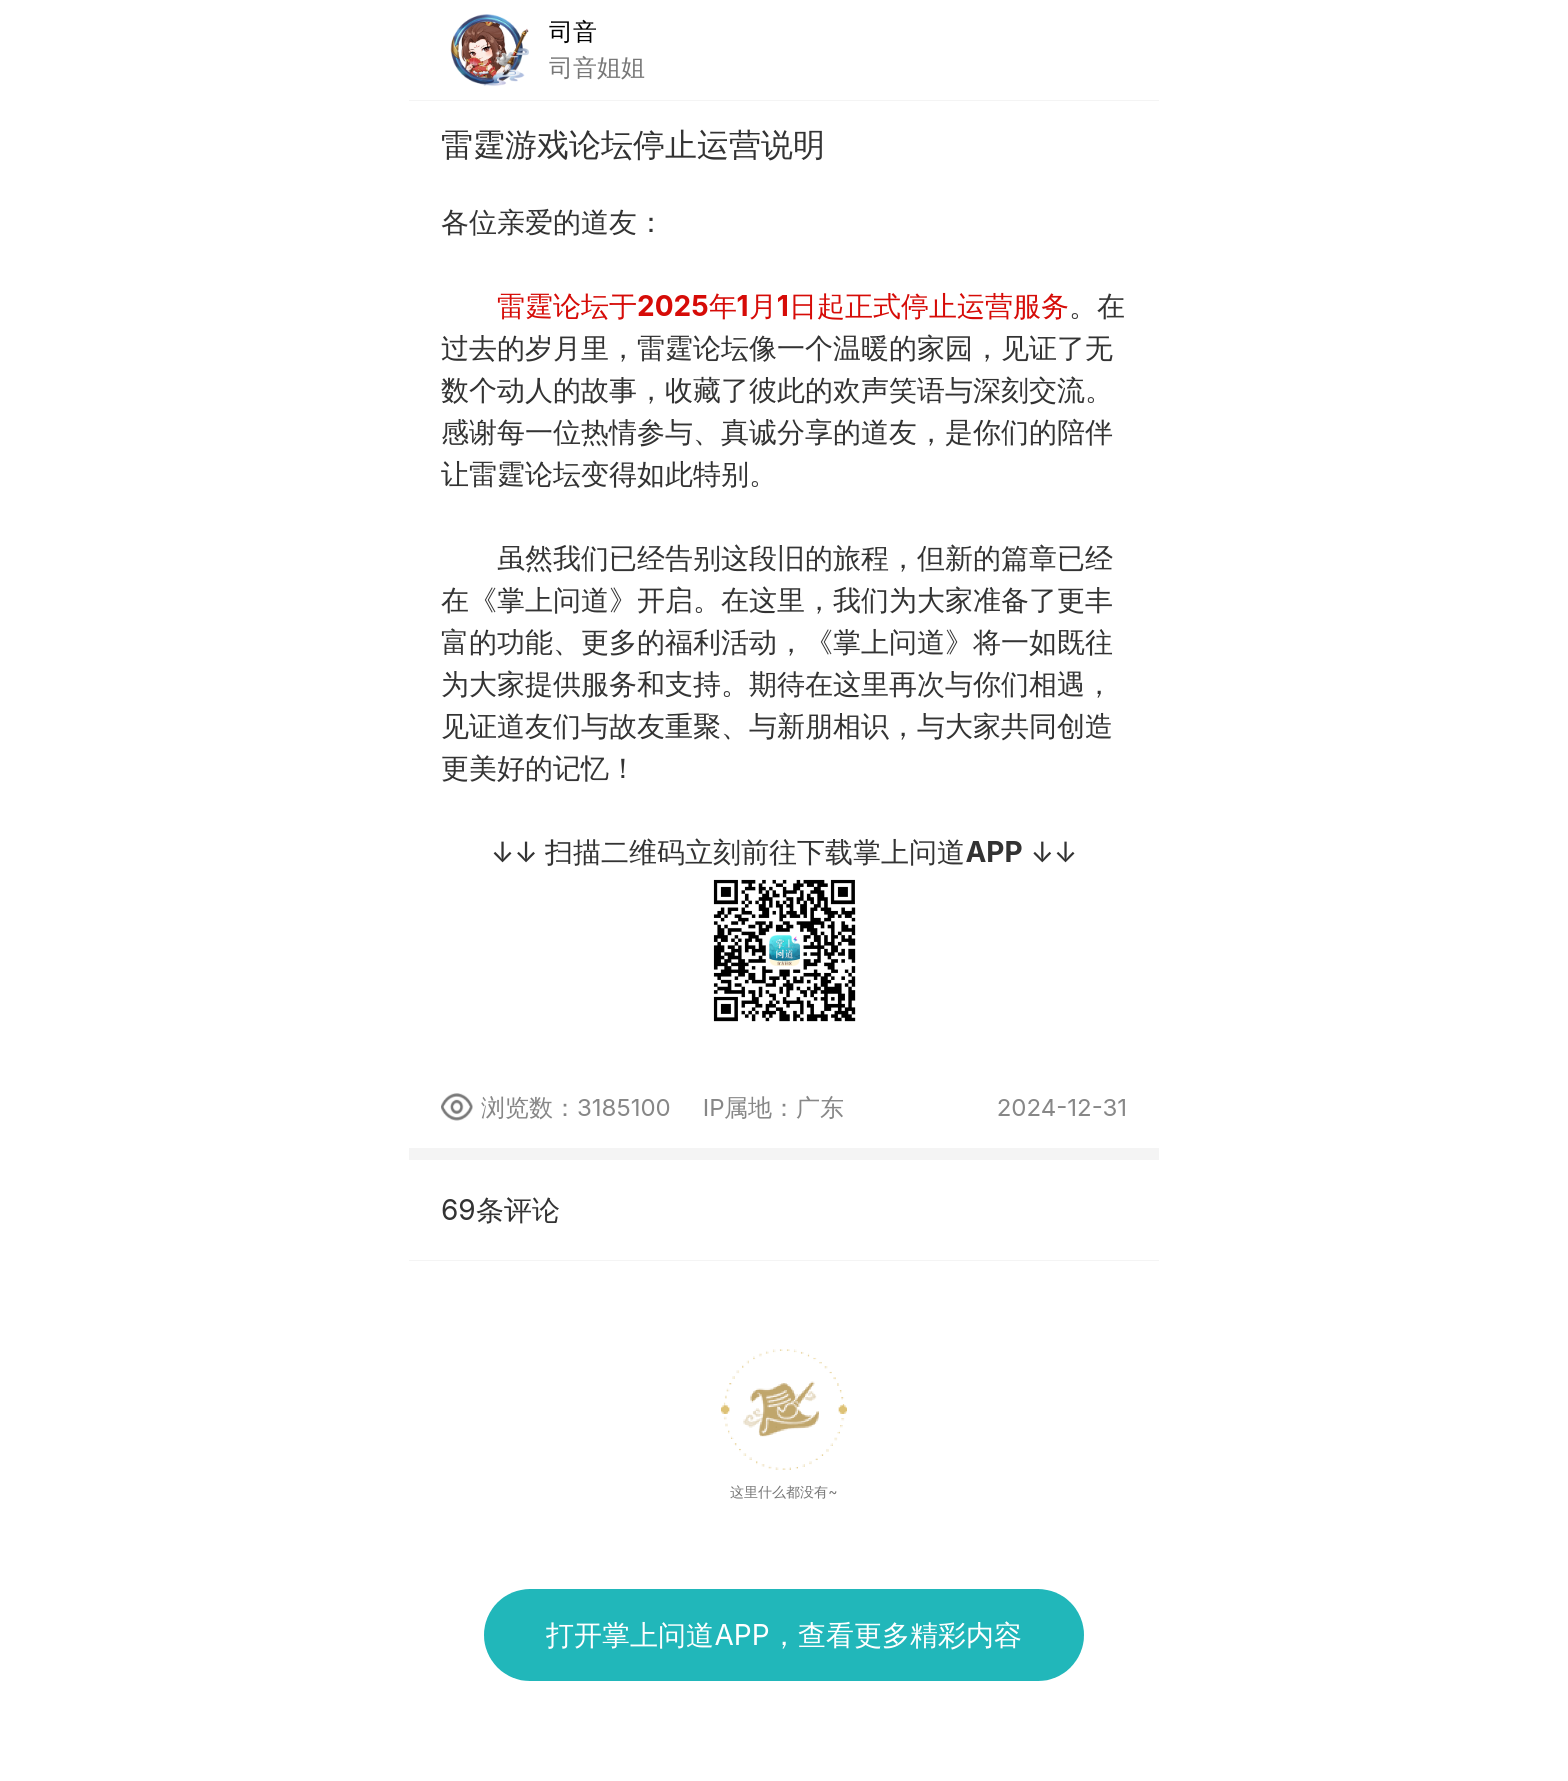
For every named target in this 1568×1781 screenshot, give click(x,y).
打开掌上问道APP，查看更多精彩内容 (783, 1635)
